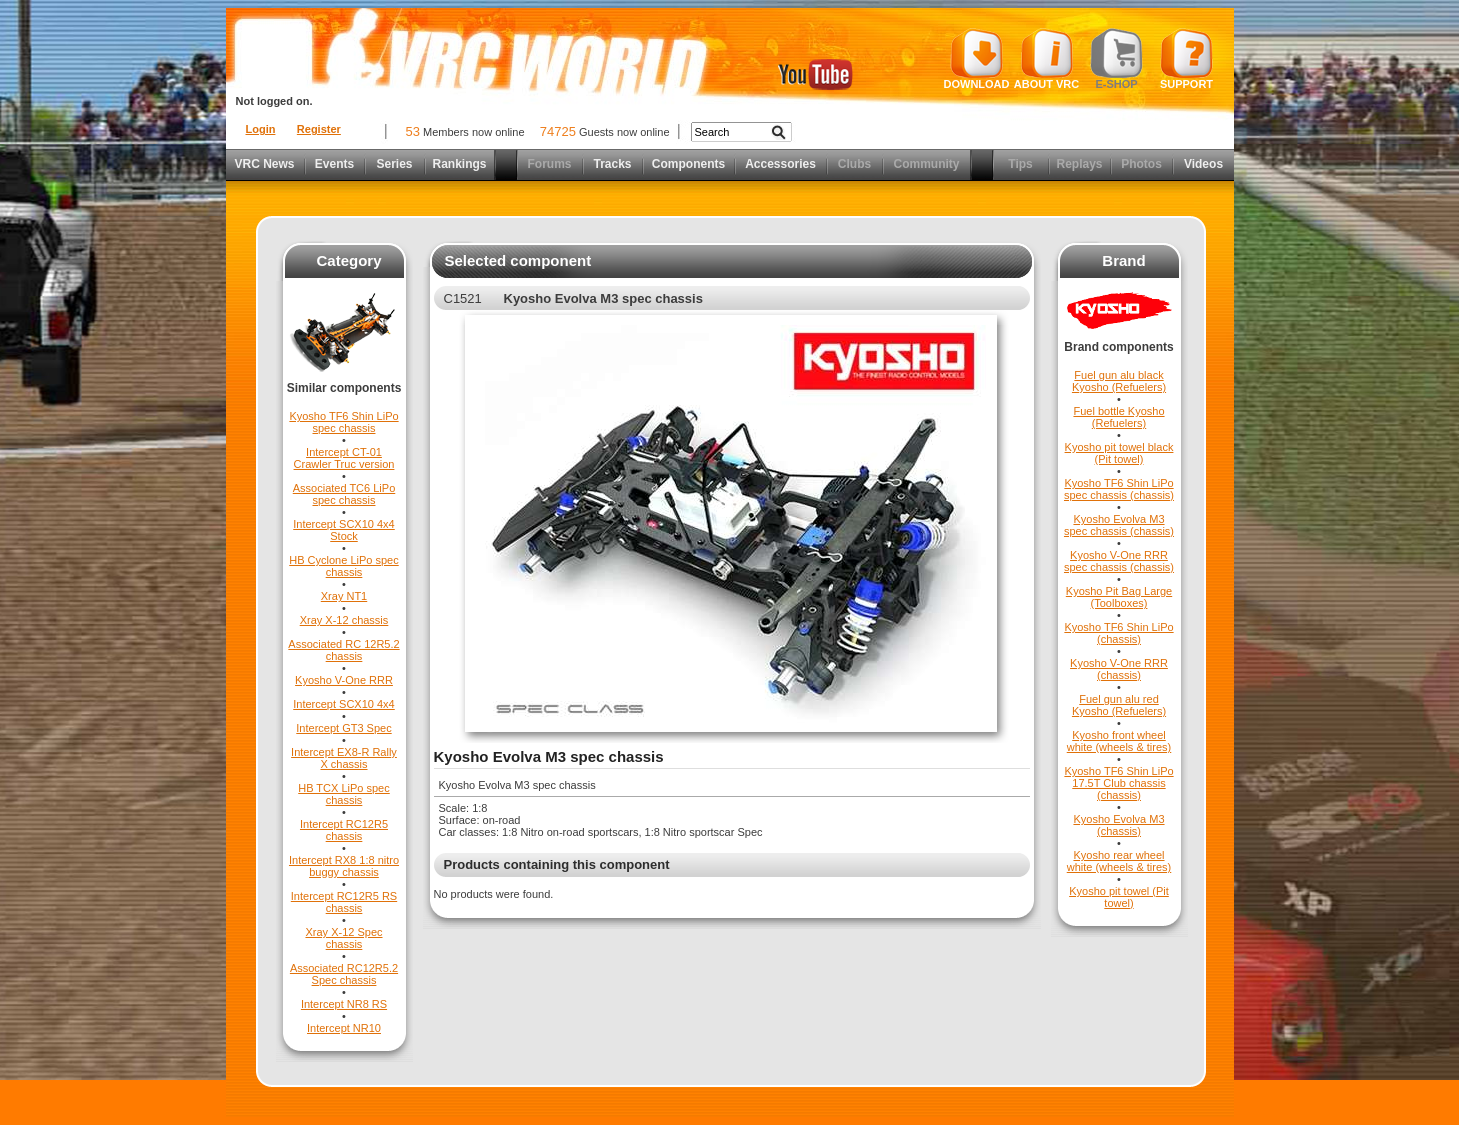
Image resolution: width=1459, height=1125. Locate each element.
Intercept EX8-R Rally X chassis (344, 758)
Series (394, 164)
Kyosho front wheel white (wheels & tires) (1119, 741)
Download (977, 59)
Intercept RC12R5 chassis (344, 830)
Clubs (854, 164)
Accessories (780, 164)
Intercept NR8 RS (344, 1004)
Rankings (459, 164)
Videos (1203, 164)
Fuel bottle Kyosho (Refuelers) (1118, 417)
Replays (1079, 164)
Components (688, 164)
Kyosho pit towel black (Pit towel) (1119, 453)
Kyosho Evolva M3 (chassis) (1118, 825)
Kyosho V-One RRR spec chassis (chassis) (1119, 561)
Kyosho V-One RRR (344, 680)
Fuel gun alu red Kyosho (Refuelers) (1119, 705)
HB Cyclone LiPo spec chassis (343, 566)
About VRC (1046, 59)
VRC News (264, 164)
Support (1186, 59)
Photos (1141, 164)
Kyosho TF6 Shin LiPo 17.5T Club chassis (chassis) (1118, 783)
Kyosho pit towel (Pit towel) (1119, 897)
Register (319, 129)
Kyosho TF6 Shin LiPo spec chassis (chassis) (1119, 489)
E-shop (1116, 59)
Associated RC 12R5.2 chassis (343, 650)
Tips (1020, 164)
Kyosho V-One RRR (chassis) (1119, 669)
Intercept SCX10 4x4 (344, 704)
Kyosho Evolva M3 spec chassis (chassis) (1119, 525)
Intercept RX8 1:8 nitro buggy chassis (344, 866)
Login (261, 129)
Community (927, 164)
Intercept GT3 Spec (343, 728)
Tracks (612, 164)
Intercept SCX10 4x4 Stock (344, 530)
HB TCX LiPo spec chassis (344, 794)
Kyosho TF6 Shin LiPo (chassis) (1118, 633)
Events (334, 164)
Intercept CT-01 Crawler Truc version (344, 458)
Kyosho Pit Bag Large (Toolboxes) (1119, 597)
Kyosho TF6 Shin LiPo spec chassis (343, 422)
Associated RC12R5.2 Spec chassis (344, 974)
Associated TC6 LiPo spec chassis (344, 494)
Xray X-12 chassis (344, 620)
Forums (549, 164)
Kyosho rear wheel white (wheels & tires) (1119, 861)
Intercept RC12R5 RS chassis (344, 902)
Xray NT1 (344, 596)
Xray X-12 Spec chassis (343, 938)
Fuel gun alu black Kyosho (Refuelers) (1119, 381)
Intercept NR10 (344, 1028)
